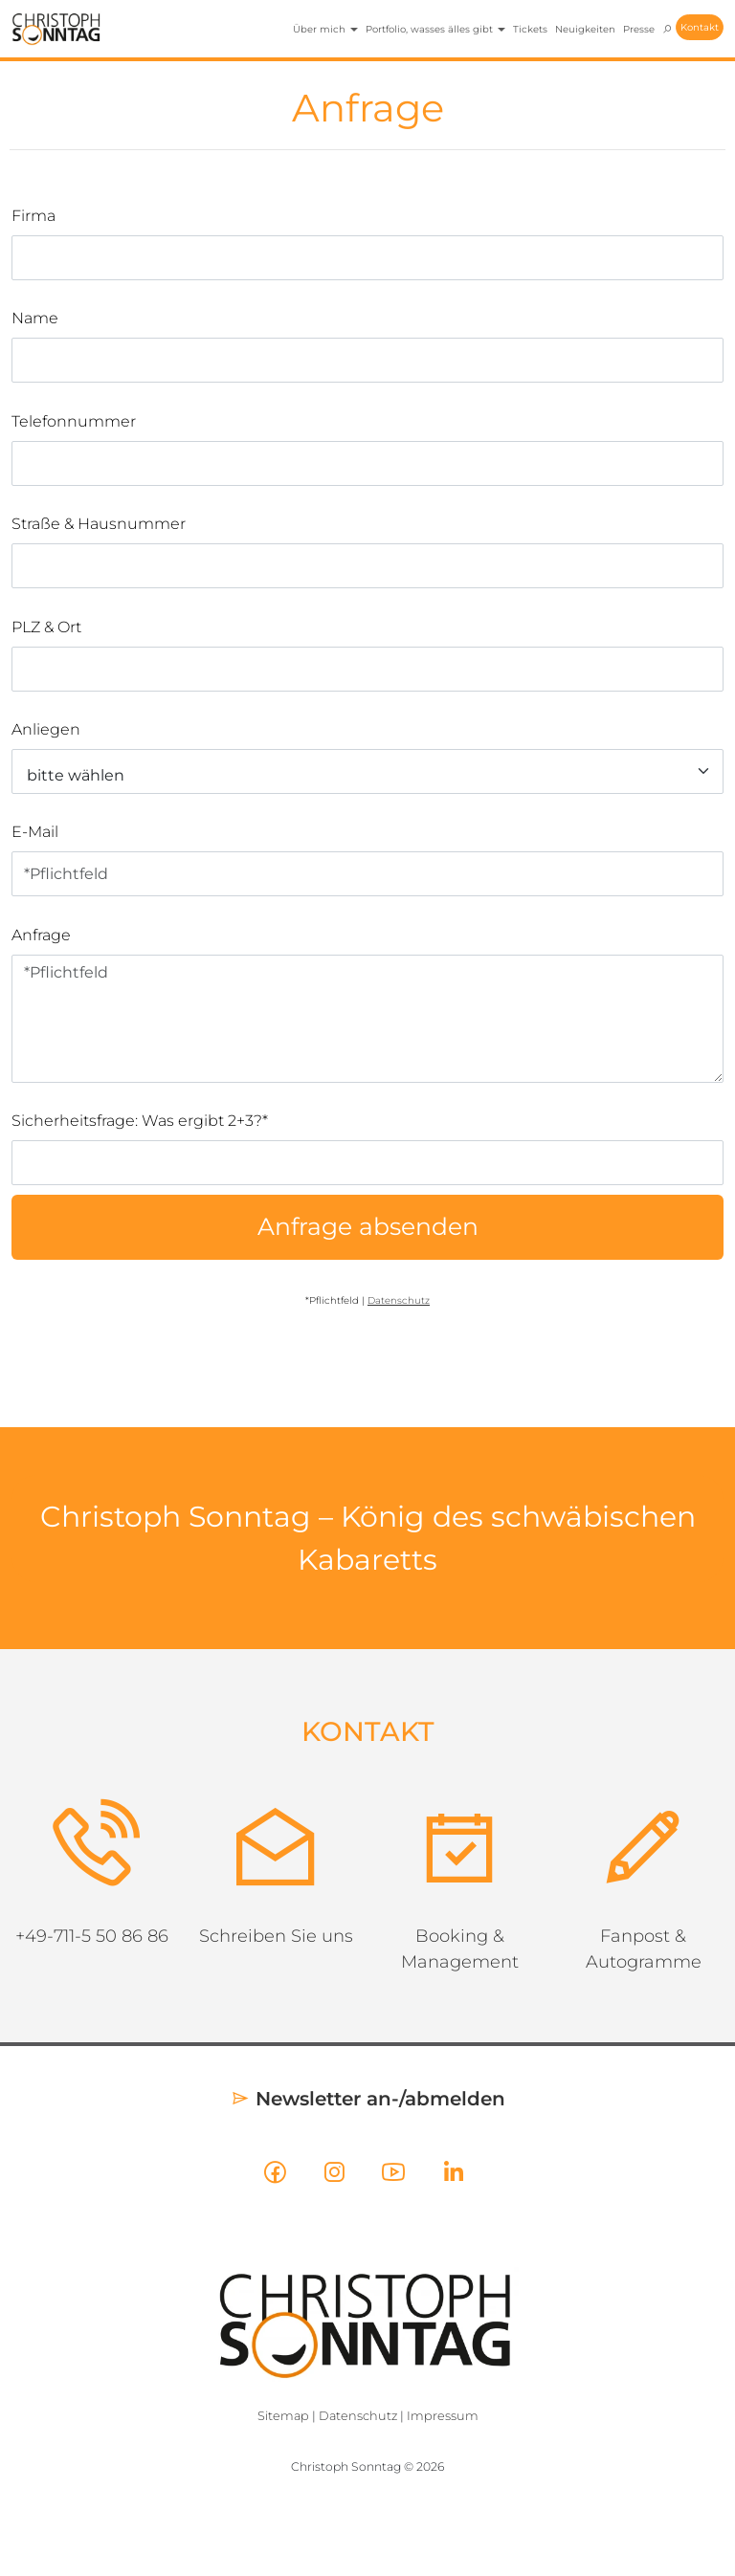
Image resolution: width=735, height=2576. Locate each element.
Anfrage (41, 935)
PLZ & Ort (46, 627)
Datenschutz (358, 2416)
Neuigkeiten (585, 29)
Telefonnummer (73, 421)
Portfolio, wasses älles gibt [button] (435, 29)
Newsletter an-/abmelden (368, 2098)
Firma (33, 216)
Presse (639, 29)
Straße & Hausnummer (98, 524)
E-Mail (34, 832)
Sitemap (283, 2416)
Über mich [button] (325, 29)
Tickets (530, 29)
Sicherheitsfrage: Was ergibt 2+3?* (139, 1121)
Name (34, 318)
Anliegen (45, 729)
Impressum (443, 2416)
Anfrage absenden (368, 1226)
